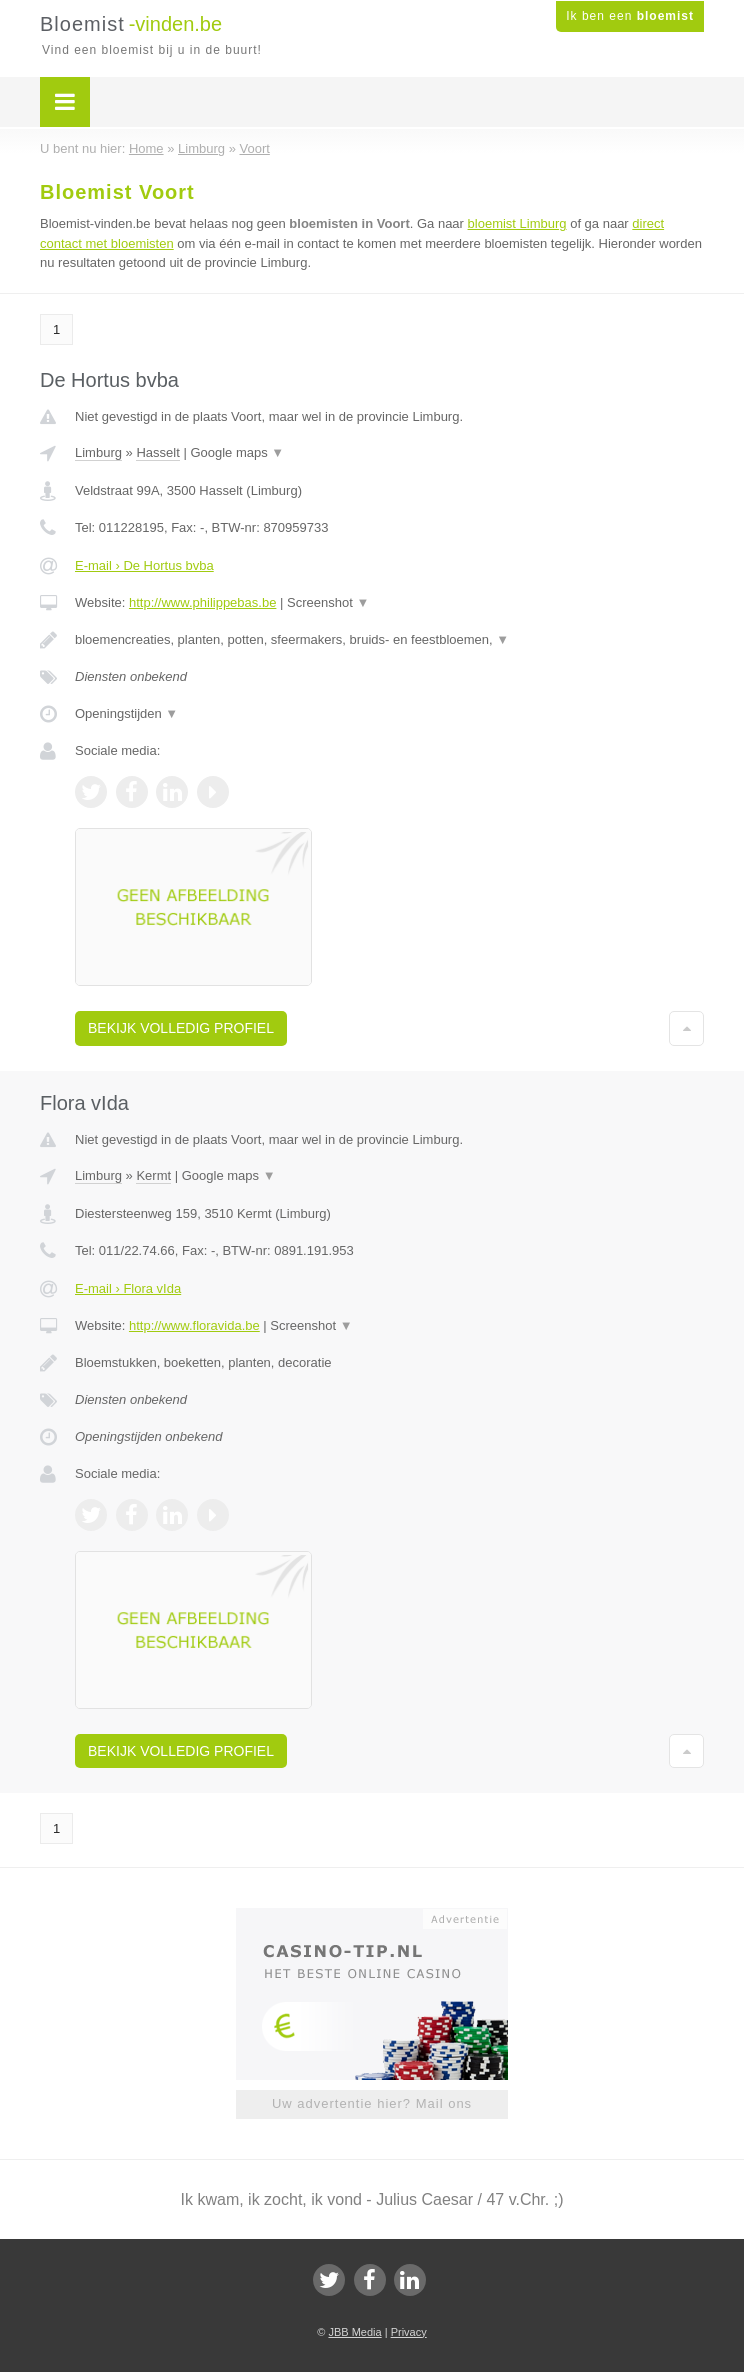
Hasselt (157, 452)
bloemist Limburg (517, 223)
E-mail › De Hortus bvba (144, 565)
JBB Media (354, 2332)
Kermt (153, 1175)
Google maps (237, 452)
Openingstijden (126, 713)
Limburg (98, 452)
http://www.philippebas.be (202, 602)
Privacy (409, 2332)
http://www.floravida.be (194, 1325)
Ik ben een (630, 16)
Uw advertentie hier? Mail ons (372, 2103)
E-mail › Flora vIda (128, 1288)
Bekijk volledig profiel (181, 1028)
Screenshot (328, 602)
